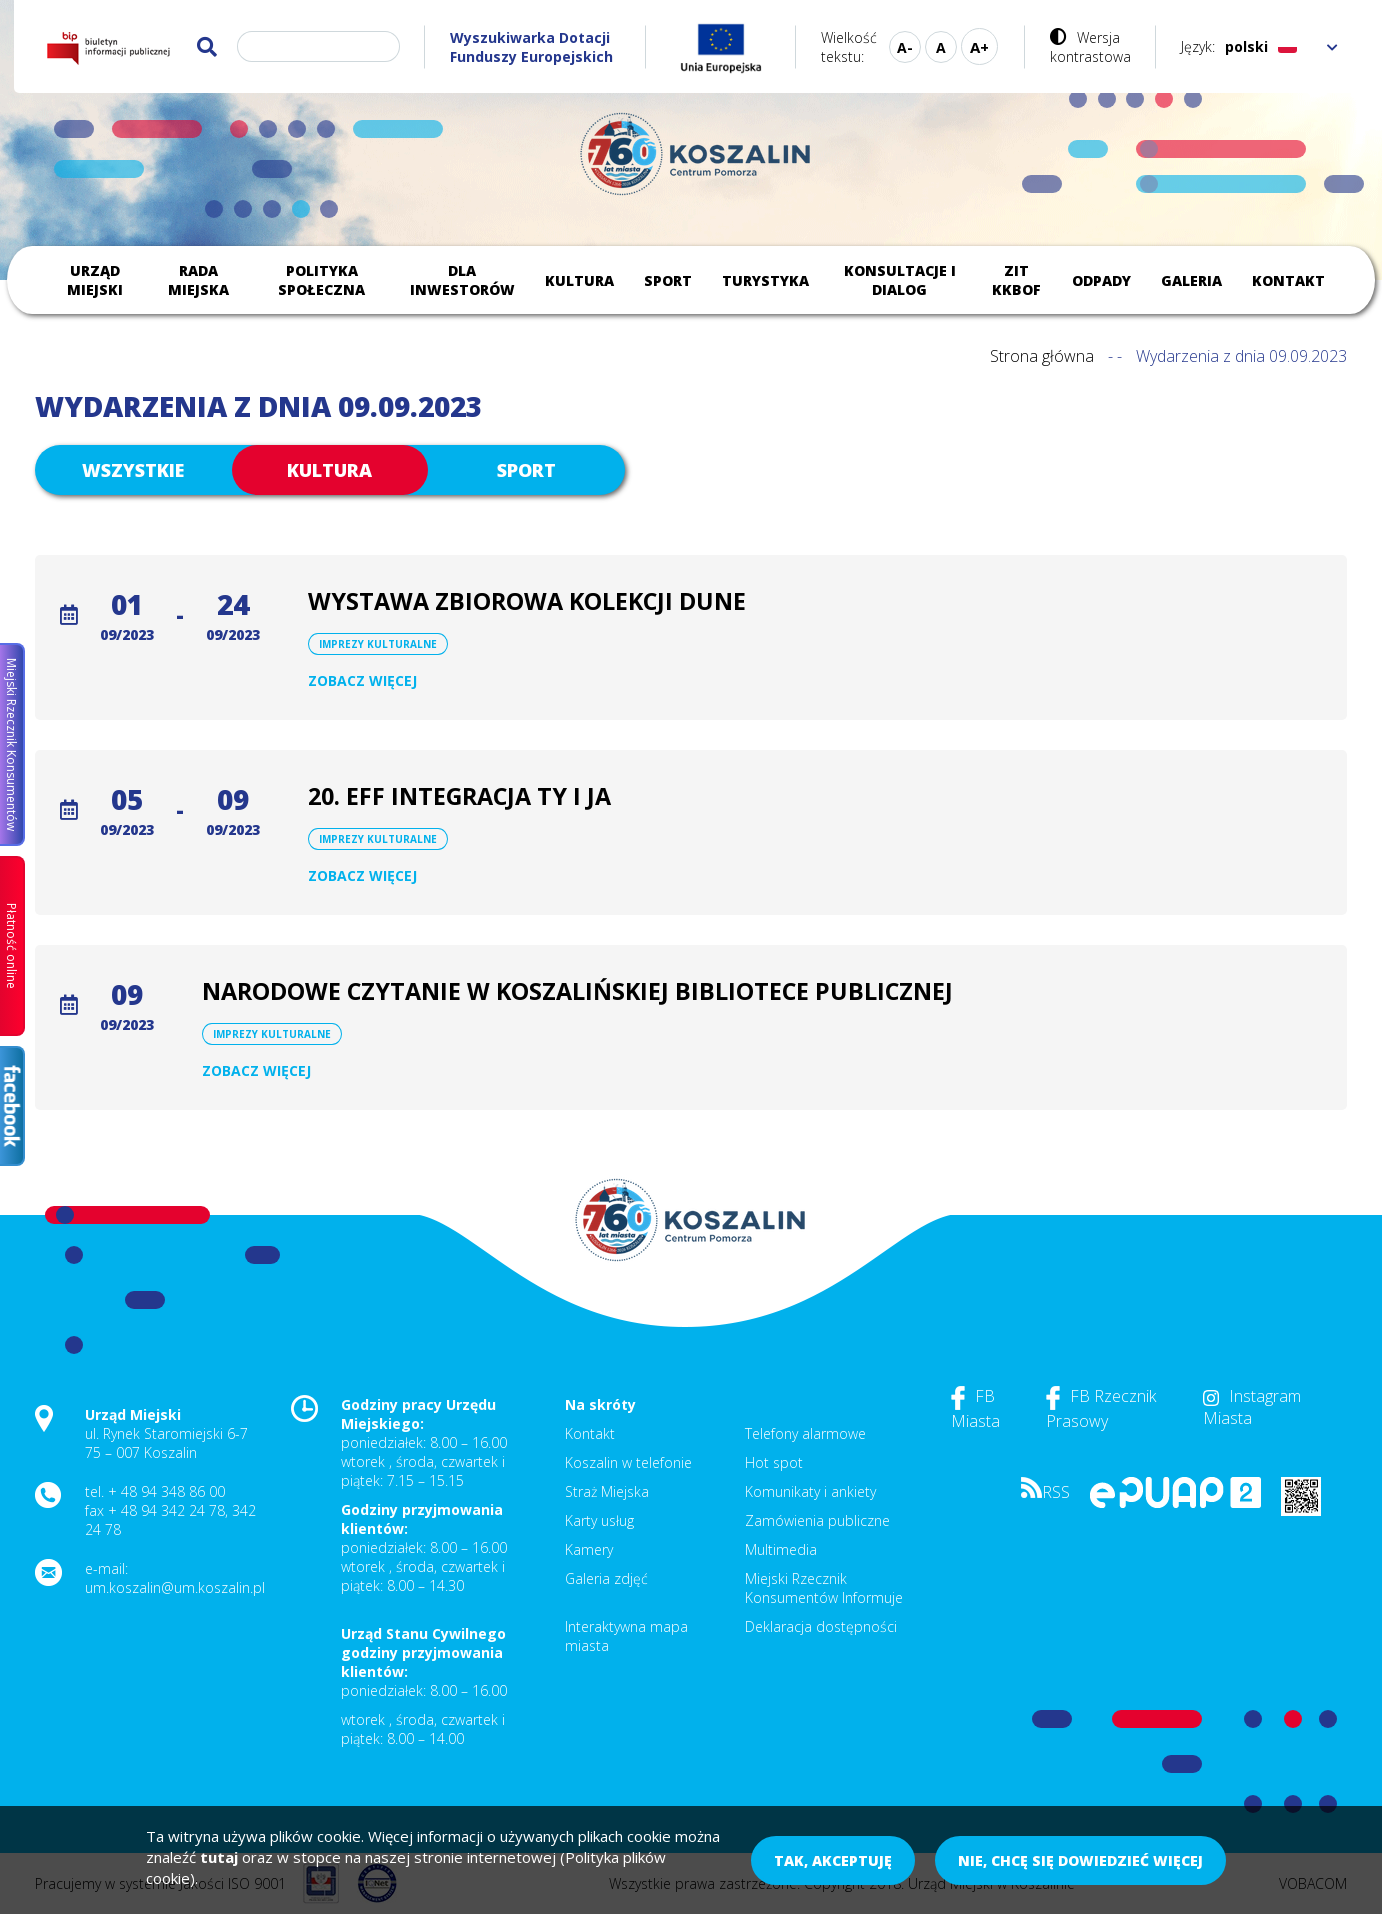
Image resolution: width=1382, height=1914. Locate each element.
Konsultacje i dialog (900, 280)
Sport (668, 280)
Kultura (579, 280)
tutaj (219, 1857)
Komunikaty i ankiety (810, 1491)
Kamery (589, 1549)
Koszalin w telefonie (628, 1462)
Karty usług (599, 1520)
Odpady (1101, 280)
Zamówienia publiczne (817, 1520)
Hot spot (774, 1462)
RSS (1045, 1492)
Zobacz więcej (362, 680)
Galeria (1191, 280)
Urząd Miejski (95, 280)
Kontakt (1288, 280)
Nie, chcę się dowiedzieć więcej (1080, 1860)
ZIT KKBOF (1016, 280)
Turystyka (765, 280)
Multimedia (781, 1549)
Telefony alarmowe (805, 1433)
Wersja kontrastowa (1090, 47)
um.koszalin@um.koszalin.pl (175, 1587)
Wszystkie (133, 470)
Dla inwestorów (462, 280)
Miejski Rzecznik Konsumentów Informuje (824, 1588)
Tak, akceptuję (833, 1860)
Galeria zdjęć (606, 1578)
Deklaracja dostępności (821, 1626)
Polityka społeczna (321, 280)
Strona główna (1042, 356)
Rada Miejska (198, 280)
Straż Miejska (607, 1491)
